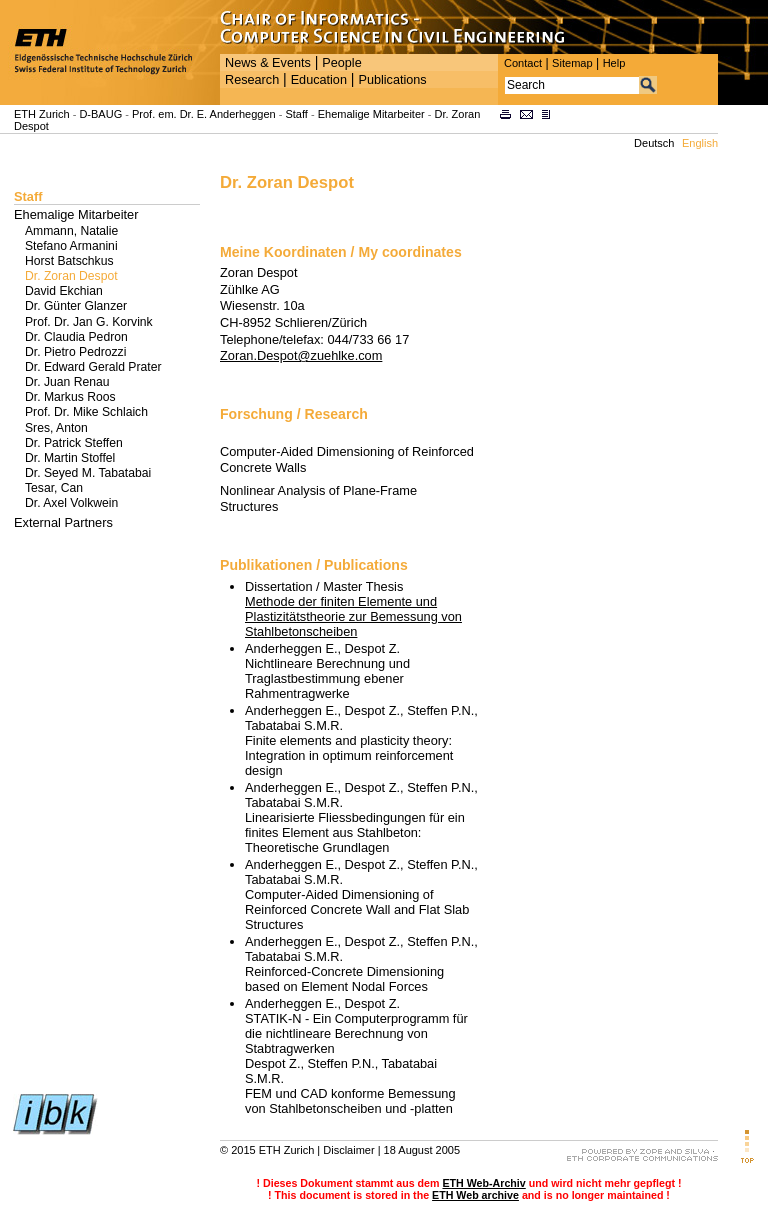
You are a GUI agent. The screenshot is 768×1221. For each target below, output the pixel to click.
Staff (296, 114)
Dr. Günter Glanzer (76, 306)
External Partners (63, 522)
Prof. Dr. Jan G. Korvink (89, 322)
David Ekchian (64, 291)
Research (252, 80)
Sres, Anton (56, 428)
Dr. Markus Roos (70, 397)
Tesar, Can (54, 488)
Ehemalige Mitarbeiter (371, 114)
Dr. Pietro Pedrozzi (75, 352)
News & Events (268, 63)
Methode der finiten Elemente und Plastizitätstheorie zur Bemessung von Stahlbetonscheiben (353, 616)
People (341, 63)
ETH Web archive (475, 1195)
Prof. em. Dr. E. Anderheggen (204, 114)
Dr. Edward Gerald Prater (93, 367)
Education (319, 80)
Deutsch (654, 143)
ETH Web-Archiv (483, 1183)
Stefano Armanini (71, 246)
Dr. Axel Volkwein (71, 503)
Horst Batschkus (69, 261)
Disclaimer (348, 1150)
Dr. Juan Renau (67, 382)
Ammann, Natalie (71, 231)
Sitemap (572, 63)
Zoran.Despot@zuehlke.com (301, 355)
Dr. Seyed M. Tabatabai (88, 473)
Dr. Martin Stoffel (70, 458)
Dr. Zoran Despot (71, 276)
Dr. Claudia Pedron (76, 337)
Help (614, 63)
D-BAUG (100, 114)
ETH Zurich (42, 114)
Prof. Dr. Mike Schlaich (86, 412)
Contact (523, 63)
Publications (392, 80)
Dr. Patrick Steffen (74, 443)
